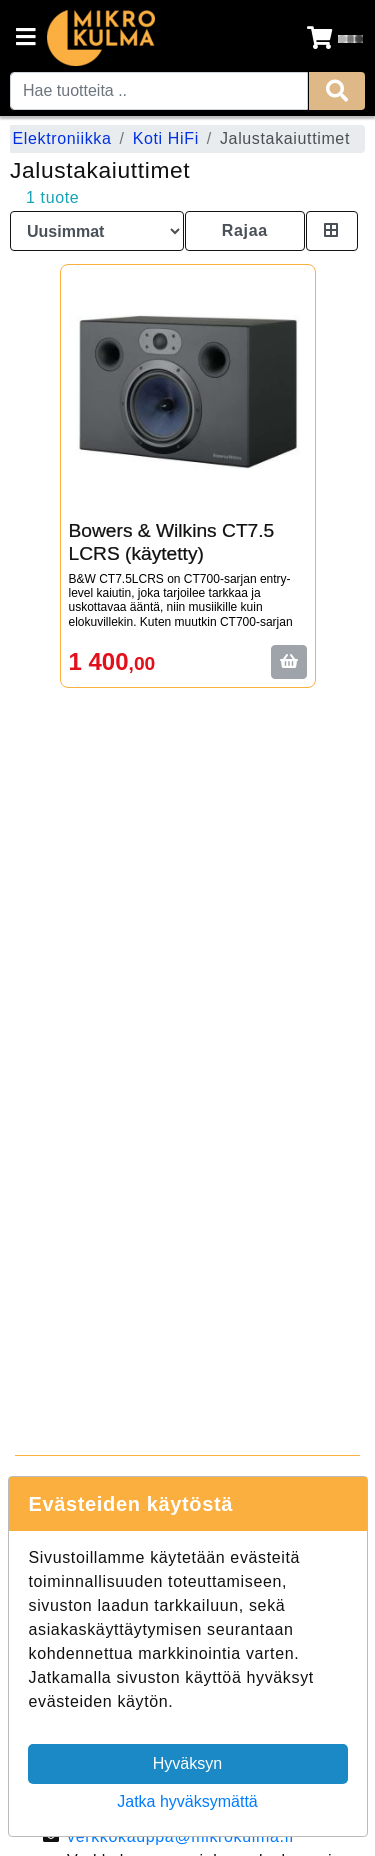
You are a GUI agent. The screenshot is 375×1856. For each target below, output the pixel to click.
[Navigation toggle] (26, 39)
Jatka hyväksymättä (187, 1801)
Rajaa (245, 230)
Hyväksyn (187, 1763)
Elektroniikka (62, 138)
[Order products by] (97, 231)
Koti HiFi (166, 138)
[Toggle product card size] (332, 231)
